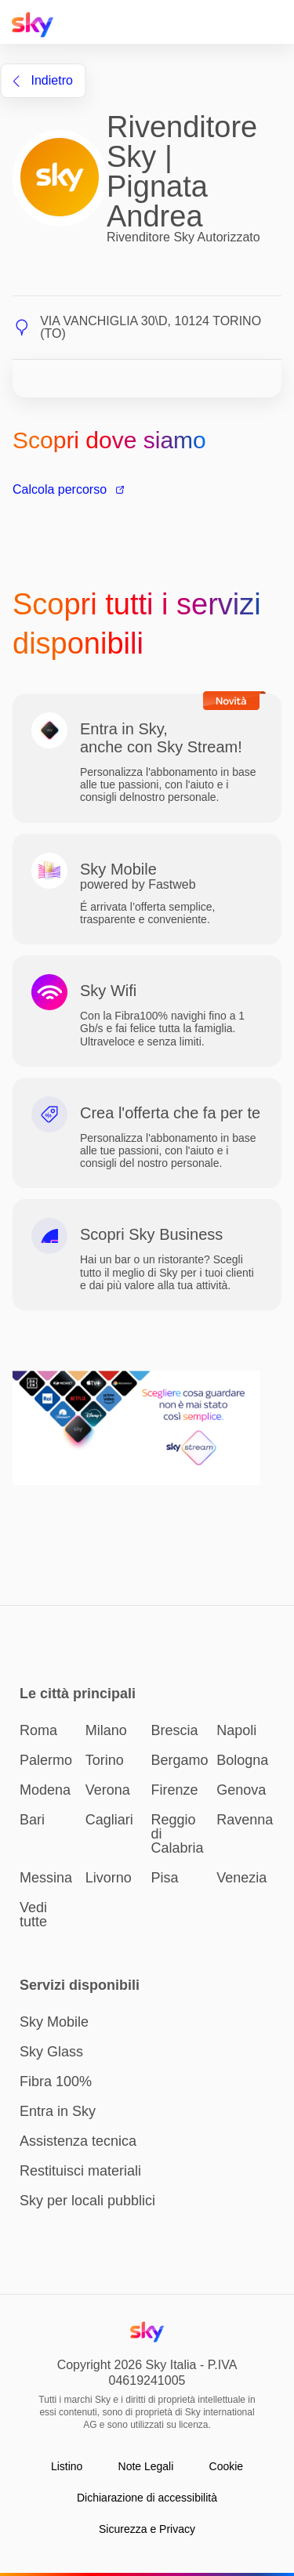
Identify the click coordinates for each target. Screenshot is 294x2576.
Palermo (46, 1760)
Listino (66, 2466)
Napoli (236, 1730)
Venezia (241, 1878)
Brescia (174, 1730)
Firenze (174, 1790)
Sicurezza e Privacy (147, 2529)
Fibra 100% (56, 2081)
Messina (46, 1878)
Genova (241, 1790)
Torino (104, 1760)
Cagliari (109, 1820)
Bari (32, 1820)
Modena (45, 1790)
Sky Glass (51, 2052)
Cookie (226, 2466)
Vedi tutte (33, 1914)
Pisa (165, 1878)
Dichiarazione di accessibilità (147, 2497)
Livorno (108, 1878)
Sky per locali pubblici (87, 2200)
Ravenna (244, 1820)
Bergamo (180, 1760)
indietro (43, 80)
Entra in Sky (58, 2111)
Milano (106, 1730)
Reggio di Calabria (177, 1834)
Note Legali (146, 2466)
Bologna (242, 1760)
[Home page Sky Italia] (37, 25)
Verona (107, 1790)
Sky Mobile (54, 2022)
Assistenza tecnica (78, 2141)
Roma (38, 1730)
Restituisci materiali (80, 2171)
